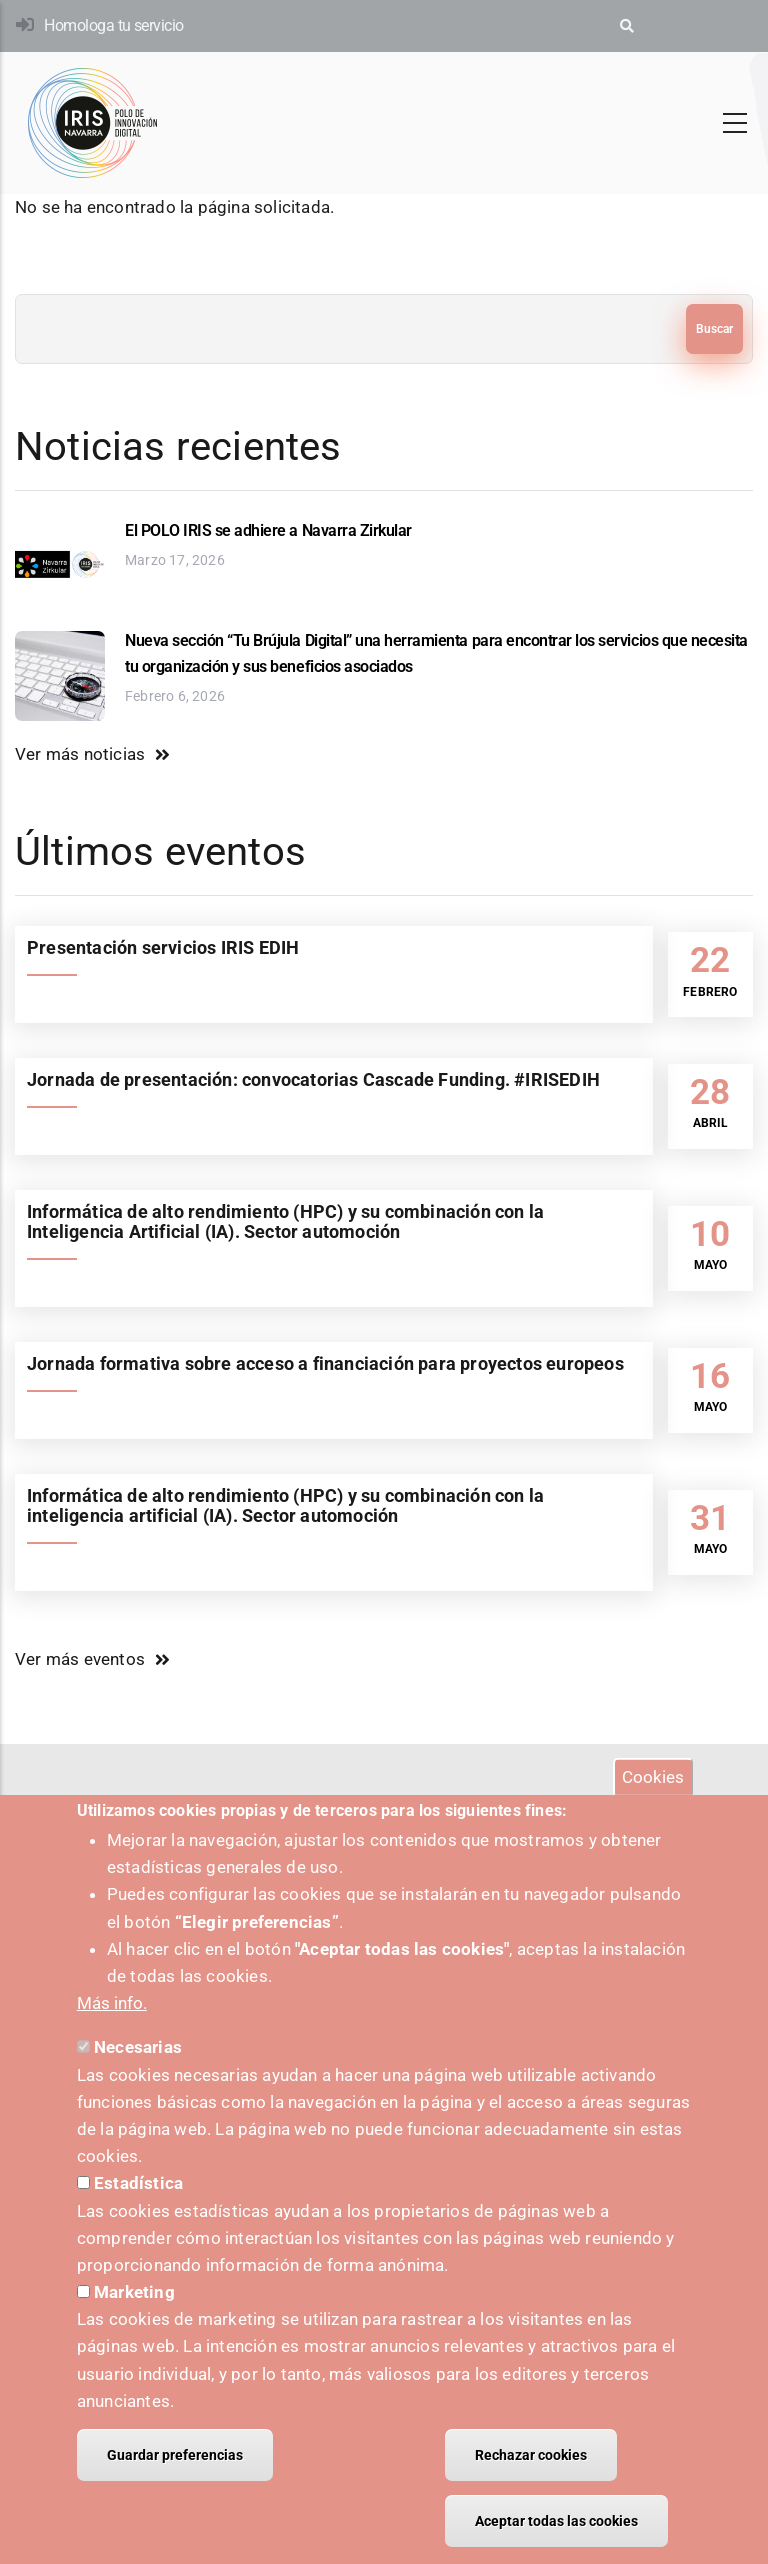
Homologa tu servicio (113, 25)
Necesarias (138, 2074)
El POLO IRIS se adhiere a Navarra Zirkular (268, 530)
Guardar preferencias (175, 2482)
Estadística (138, 2210)
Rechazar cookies (531, 2482)
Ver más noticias (80, 754)
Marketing (134, 2319)
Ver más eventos (80, 1659)
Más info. (112, 2030)
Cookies (653, 1803)
